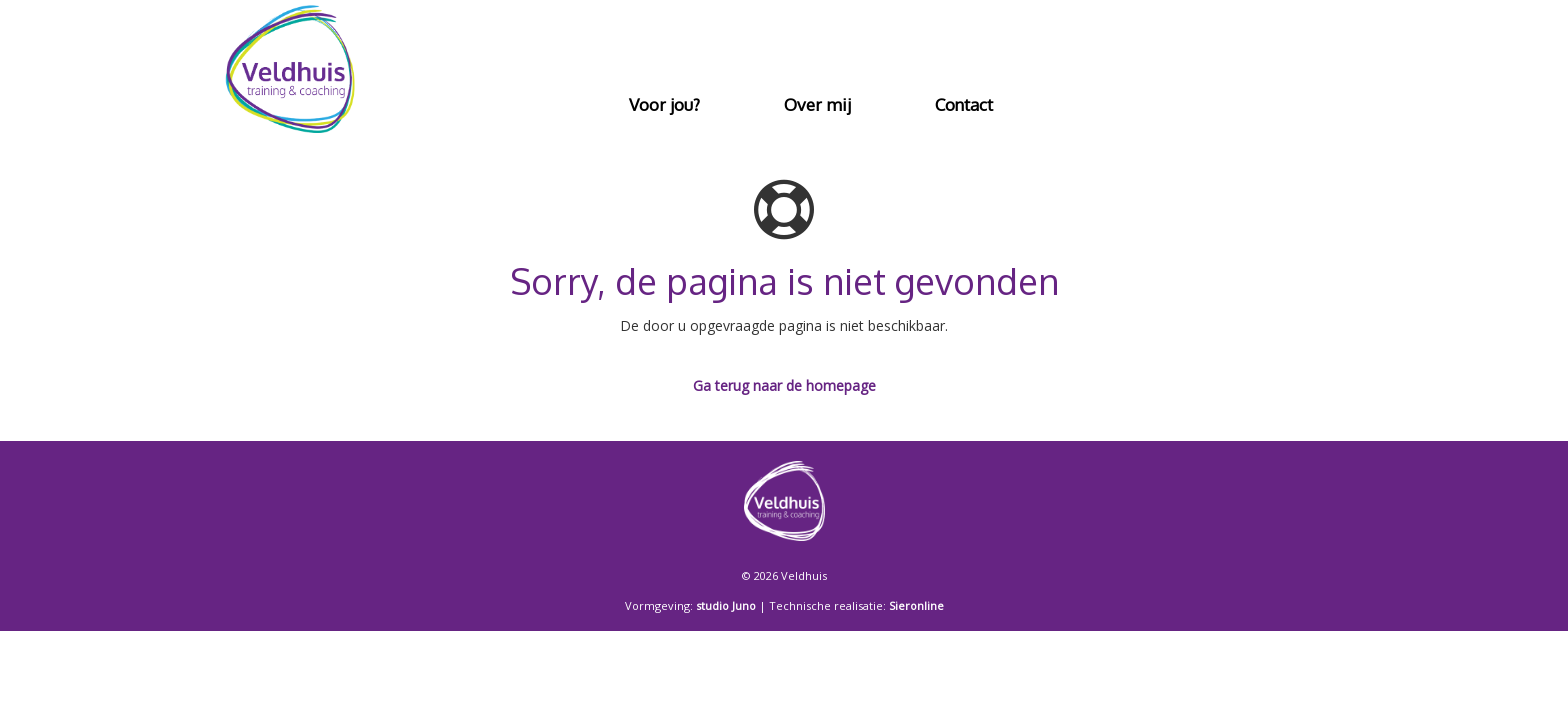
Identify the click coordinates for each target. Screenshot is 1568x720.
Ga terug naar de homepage (784, 385)
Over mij (817, 104)
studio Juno (726, 605)
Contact (964, 104)
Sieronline (916, 605)
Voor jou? (664, 104)
